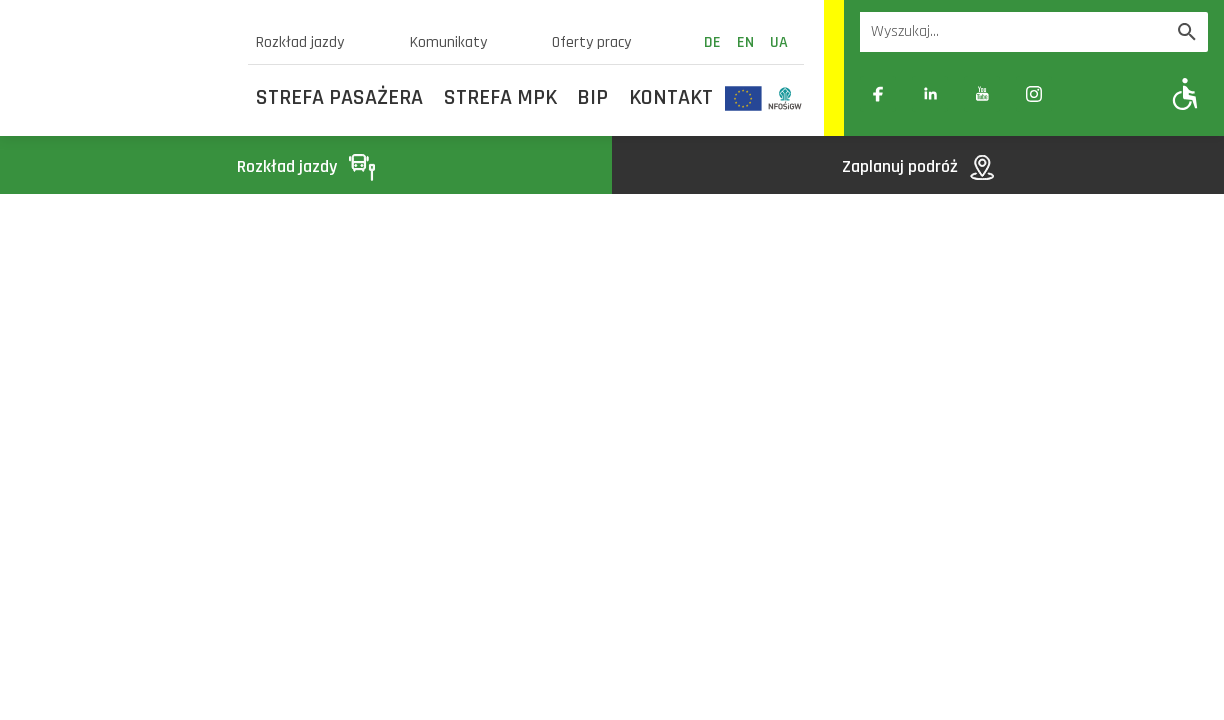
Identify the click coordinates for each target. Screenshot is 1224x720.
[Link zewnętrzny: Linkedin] (930, 94)
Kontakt (671, 98)
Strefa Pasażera (339, 98)
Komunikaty (448, 42)
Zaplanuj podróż (918, 166)
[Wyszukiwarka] (1013, 32)
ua (779, 42)
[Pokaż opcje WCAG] (1185, 93)
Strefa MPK (500, 98)
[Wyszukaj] (1187, 32)
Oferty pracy (591, 42)
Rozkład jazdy (300, 42)
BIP (592, 98)
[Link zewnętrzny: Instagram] (1034, 94)
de (712, 42)
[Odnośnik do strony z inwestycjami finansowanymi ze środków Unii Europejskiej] (743, 98)
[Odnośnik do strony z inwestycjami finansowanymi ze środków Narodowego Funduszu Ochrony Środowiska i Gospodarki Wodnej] (785, 98)
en (745, 42)
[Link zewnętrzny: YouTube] (982, 94)
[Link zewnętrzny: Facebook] (878, 94)
